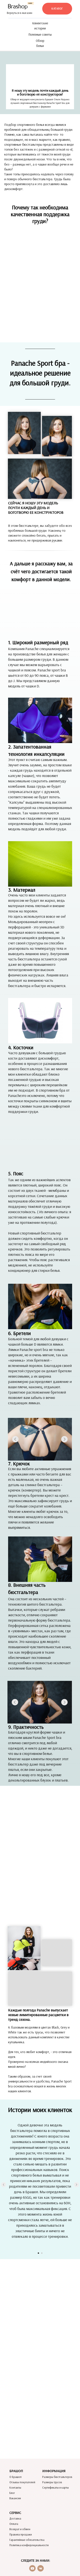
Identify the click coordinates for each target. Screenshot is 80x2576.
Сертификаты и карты (55, 2487)
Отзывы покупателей (22, 2482)
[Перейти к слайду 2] (41, 2253)
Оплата (13, 2523)
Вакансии (15, 2498)
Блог (12, 2493)
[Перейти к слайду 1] (38, 2253)
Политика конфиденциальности (29, 2545)
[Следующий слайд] (76, 2184)
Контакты (15, 2487)
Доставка (15, 2518)
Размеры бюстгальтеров (57, 2477)
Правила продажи (20, 2534)
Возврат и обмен (19, 2529)
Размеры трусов (52, 2482)
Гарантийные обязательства (26, 2539)
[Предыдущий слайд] (3, 2184)
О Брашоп (15, 2477)
